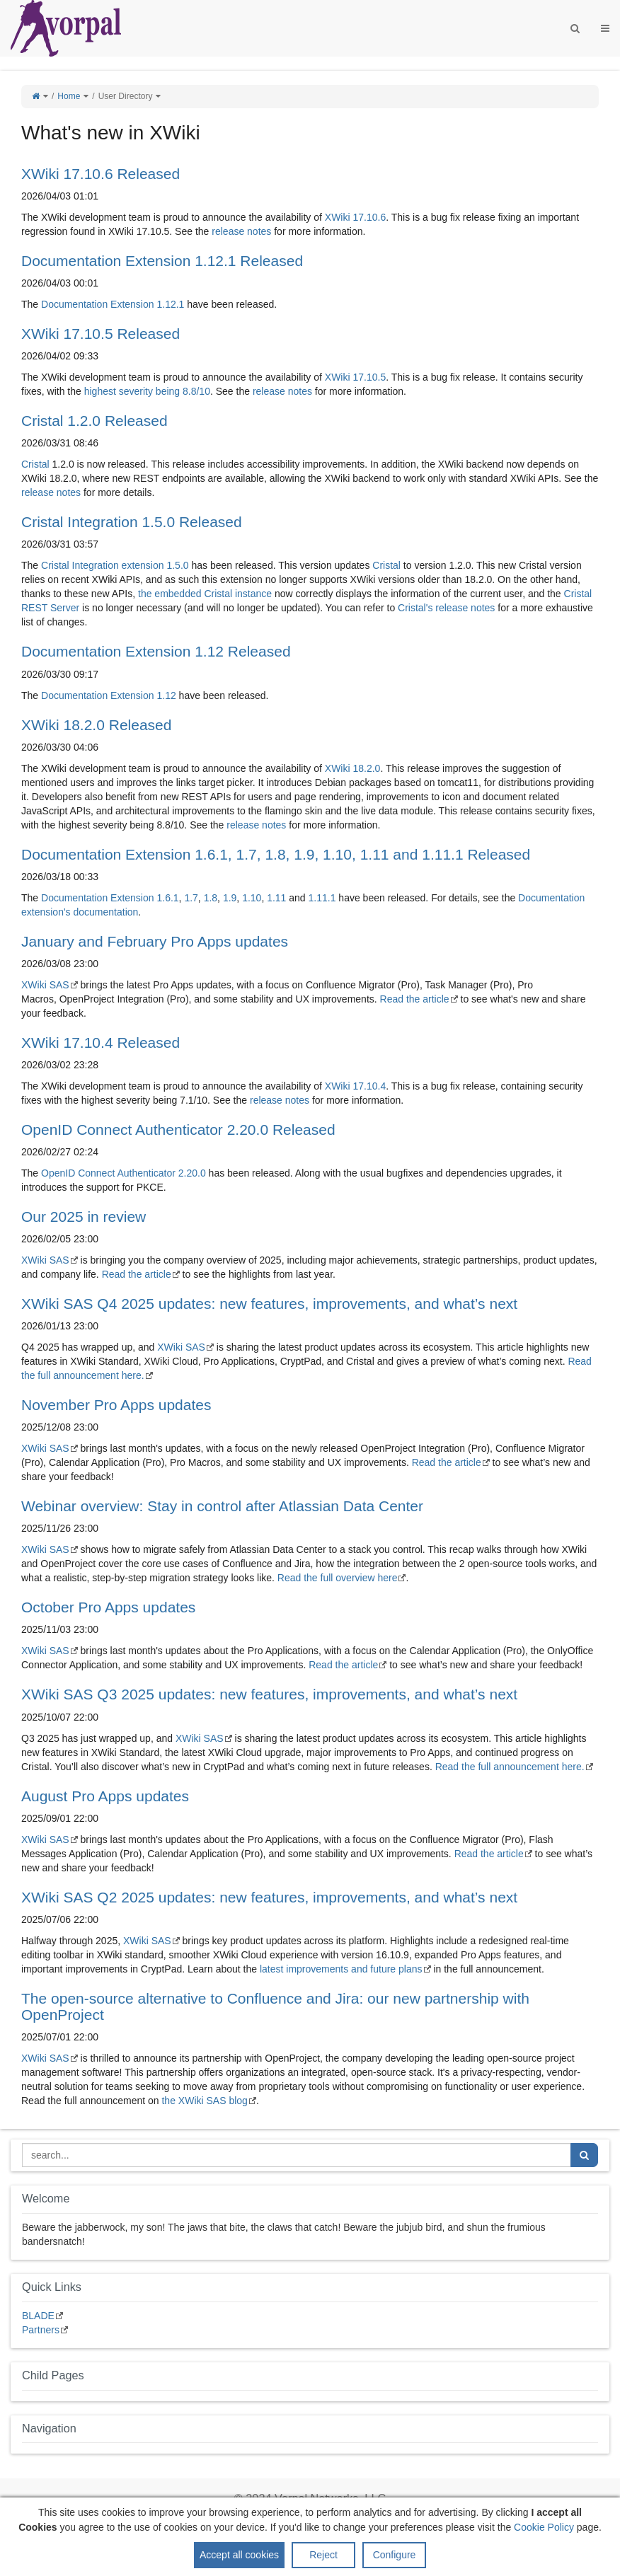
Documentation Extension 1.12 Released (156, 651)
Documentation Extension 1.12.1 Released (162, 261)
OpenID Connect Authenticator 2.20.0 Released (178, 1129)
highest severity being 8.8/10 (147, 391)
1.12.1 (170, 304)
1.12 (166, 695)
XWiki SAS (45, 984)
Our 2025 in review (83, 1216)
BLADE (38, 2315)
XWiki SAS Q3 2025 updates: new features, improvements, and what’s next (269, 1694)
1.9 (229, 897)
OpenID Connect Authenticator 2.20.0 (123, 1173)
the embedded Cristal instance (205, 593)
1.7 (190, 897)
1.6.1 (167, 897)
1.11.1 (322, 897)
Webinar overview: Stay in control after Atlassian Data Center (222, 1506)
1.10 (251, 897)
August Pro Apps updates (105, 1796)
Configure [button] (394, 2554)
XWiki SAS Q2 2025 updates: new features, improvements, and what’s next (269, 1897)
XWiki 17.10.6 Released (100, 174)
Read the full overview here (337, 1577)
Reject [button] (323, 2554)
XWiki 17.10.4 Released (100, 1042)
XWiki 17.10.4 (355, 1086)
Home (68, 96)
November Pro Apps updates (116, 1405)
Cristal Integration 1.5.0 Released (131, 522)
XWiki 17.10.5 (355, 377)
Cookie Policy (544, 2527)
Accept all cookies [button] (239, 2554)
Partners (40, 2329)
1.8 (210, 897)
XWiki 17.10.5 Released (100, 333)
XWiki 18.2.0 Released (96, 725)
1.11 (276, 897)
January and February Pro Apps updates (154, 941)
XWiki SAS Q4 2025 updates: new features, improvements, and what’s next (269, 1303)
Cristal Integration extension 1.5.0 (115, 565)
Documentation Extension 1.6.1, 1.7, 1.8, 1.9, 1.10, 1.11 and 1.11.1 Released (275, 854)
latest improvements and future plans (341, 1969)
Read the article (414, 999)
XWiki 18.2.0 (353, 768)
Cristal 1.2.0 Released (94, 420)
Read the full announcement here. (510, 1766)
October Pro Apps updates (108, 1607)
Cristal (35, 464)
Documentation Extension (97, 304)
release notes (241, 231)
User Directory (125, 96)
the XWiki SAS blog (204, 2100)
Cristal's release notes (446, 607)
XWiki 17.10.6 (355, 217)
